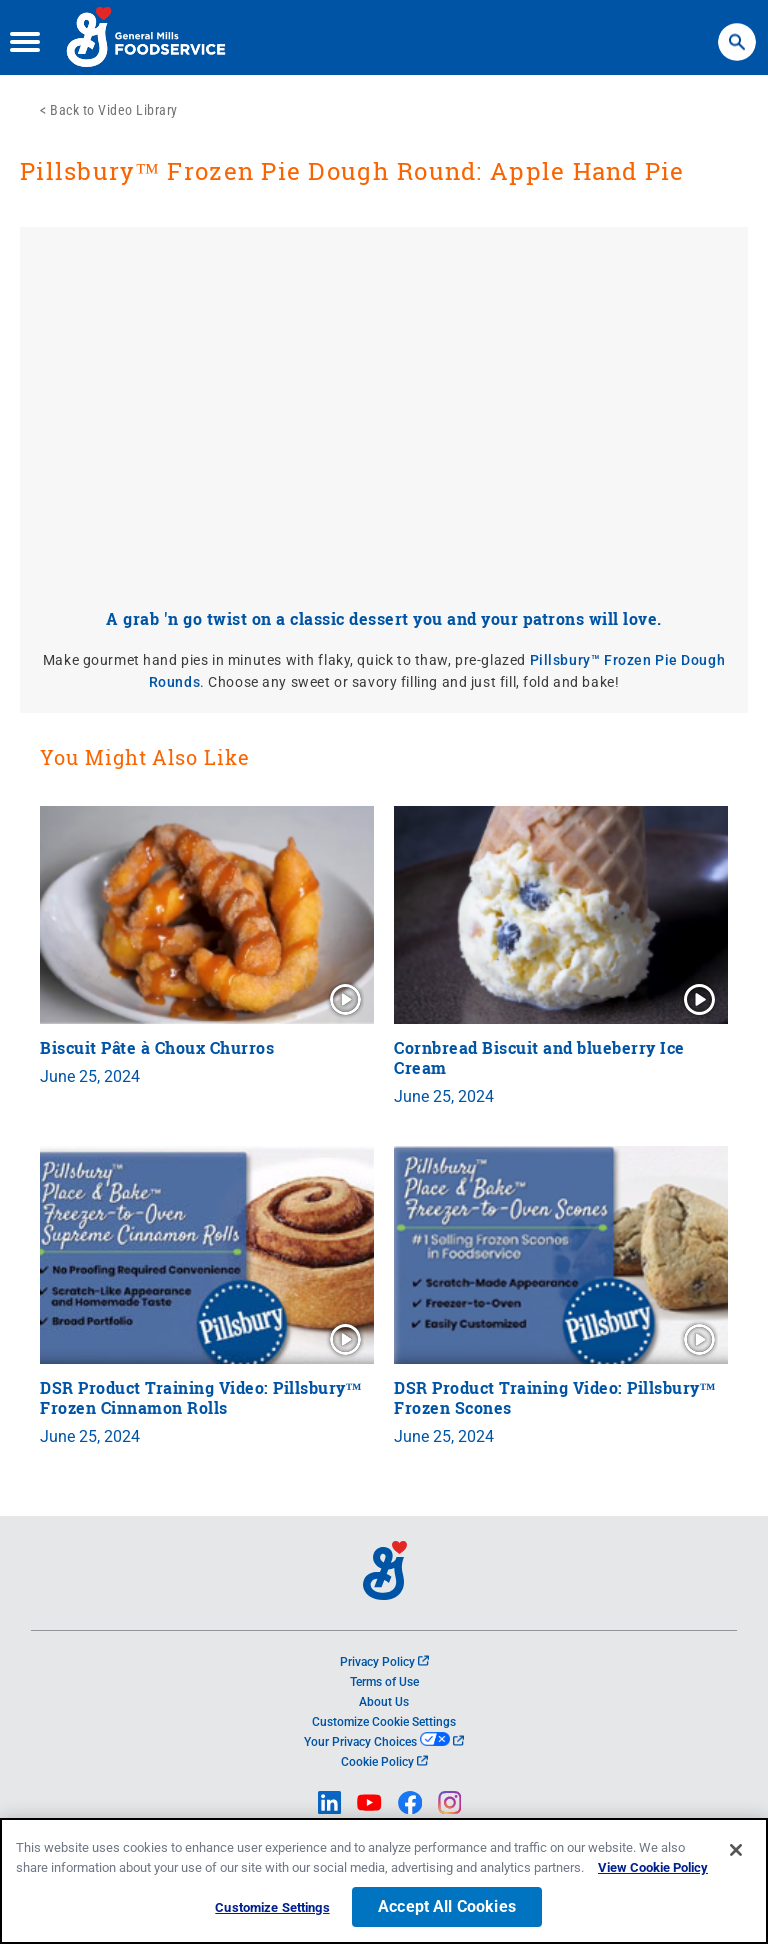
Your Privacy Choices (383, 1742)
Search (737, 32)
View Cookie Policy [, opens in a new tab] (653, 1867)
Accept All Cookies (447, 1906)
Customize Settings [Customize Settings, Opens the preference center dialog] (272, 1907)
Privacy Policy (384, 1662)
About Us (384, 1702)
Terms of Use (384, 1682)
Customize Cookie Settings (384, 1722)
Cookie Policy (384, 1762)
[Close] (736, 1850)
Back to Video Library (114, 110)
